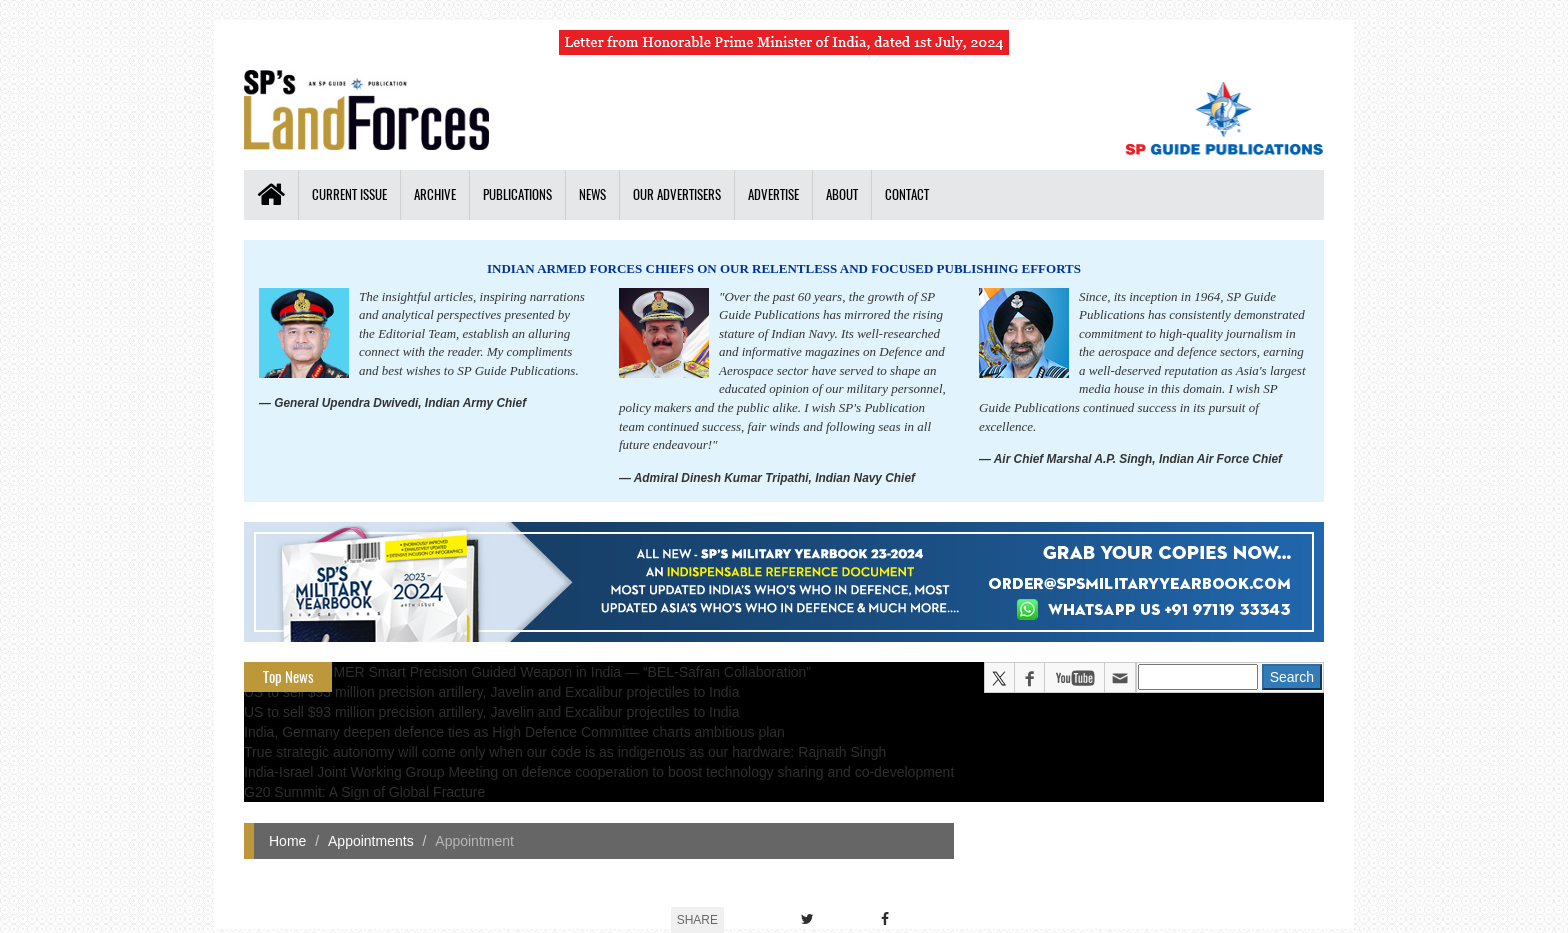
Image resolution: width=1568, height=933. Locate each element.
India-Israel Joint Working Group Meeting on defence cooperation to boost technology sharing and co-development (599, 772)
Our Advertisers (677, 194)
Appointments (371, 841)
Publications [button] (517, 194)
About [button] (842, 194)
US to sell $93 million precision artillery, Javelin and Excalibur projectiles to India (491, 692)
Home (287, 841)
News (592, 194)
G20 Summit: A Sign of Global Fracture (364, 792)
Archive (435, 194)
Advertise (773, 194)
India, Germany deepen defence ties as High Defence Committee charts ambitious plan (514, 732)
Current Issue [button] (349, 194)
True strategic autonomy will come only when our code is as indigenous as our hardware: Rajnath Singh (565, 752)
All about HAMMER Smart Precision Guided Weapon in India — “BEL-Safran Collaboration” (527, 672)
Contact (907, 194)
